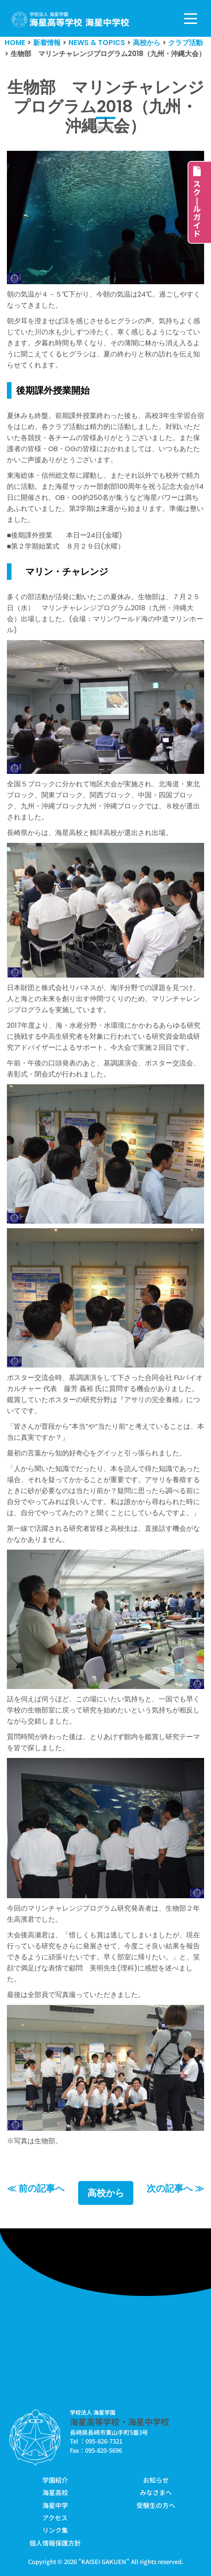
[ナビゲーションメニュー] (190, 19)
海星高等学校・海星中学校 (119, 2421)
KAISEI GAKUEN (103, 2561)
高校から (105, 2193)
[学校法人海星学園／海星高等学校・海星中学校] (70, 19)
